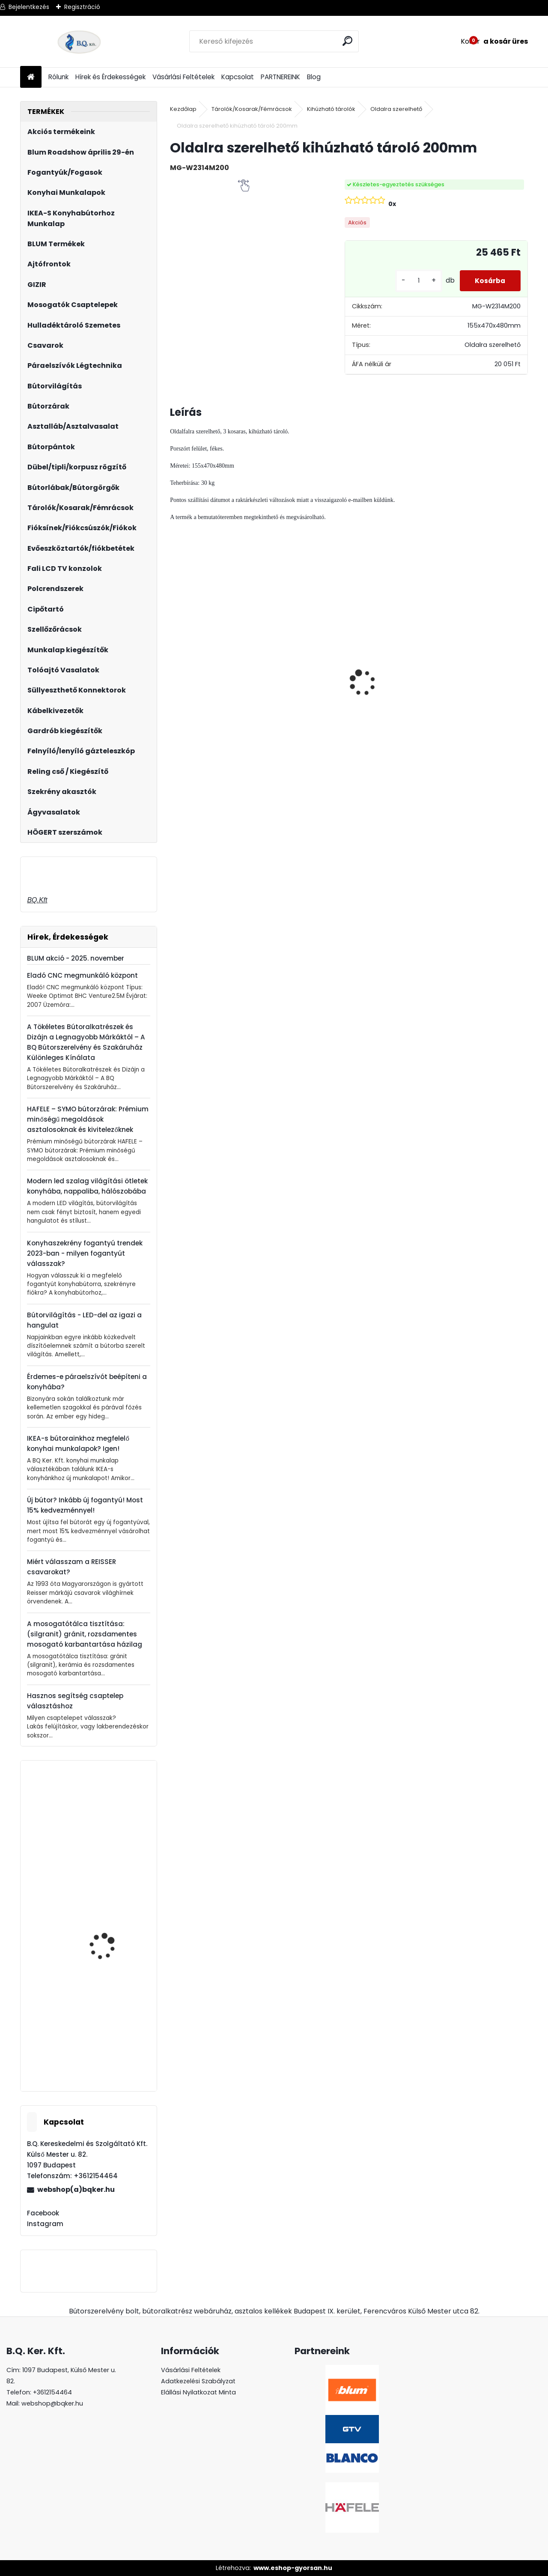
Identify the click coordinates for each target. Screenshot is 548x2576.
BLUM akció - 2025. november (75, 958)
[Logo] (79, 41)
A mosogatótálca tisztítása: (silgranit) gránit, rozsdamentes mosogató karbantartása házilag (84, 1634)
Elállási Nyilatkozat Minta (198, 2392)
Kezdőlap (183, 109)
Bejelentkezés (29, 7)
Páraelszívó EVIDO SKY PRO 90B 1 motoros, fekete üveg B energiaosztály (109, 1854)
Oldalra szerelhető (396, 109)
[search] (348, 41)
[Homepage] (31, 77)
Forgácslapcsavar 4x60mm (104, 2033)
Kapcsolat (237, 76)
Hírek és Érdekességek (110, 76)
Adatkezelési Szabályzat (198, 2381)
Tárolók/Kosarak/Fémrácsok (251, 109)
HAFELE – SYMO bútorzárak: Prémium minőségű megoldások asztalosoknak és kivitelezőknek (88, 1119)
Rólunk (58, 76)
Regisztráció (82, 7)
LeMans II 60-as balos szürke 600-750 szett (302, 678)
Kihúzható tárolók (331, 109)
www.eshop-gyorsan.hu (292, 2568)
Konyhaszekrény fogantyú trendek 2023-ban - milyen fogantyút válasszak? (85, 1253)
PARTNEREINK (280, 76)
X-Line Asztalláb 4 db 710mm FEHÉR (108, 1934)
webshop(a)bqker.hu (76, 2189)
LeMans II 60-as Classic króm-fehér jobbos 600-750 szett (390, 700)
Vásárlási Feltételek (183, 76)
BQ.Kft (37, 900)
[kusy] (414, 280)
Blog (314, 76)
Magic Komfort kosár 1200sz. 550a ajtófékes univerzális (481, 688)
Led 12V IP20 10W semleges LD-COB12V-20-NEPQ (213, 673)
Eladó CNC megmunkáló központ (82, 975)
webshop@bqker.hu (52, 2403)
